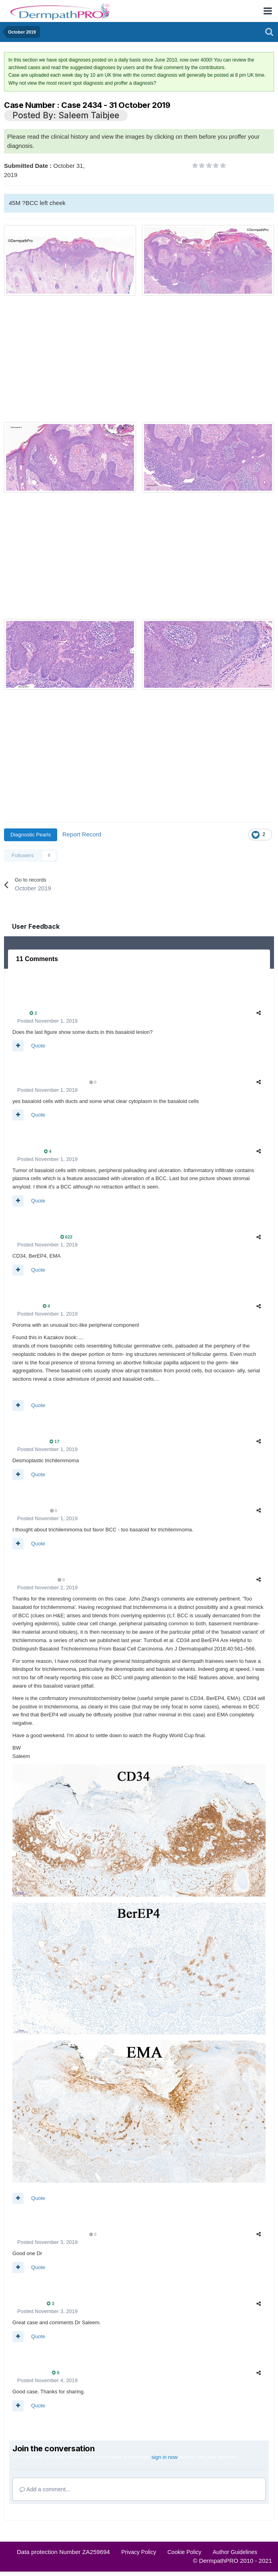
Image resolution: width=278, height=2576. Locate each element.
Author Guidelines (235, 2552)
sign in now (165, 2457)
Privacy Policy (138, 2552)
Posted (47, 1021)
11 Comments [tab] (37, 959)
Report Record (82, 834)
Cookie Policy (185, 2552)
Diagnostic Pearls (30, 835)
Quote (38, 1046)
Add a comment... (45, 2489)
